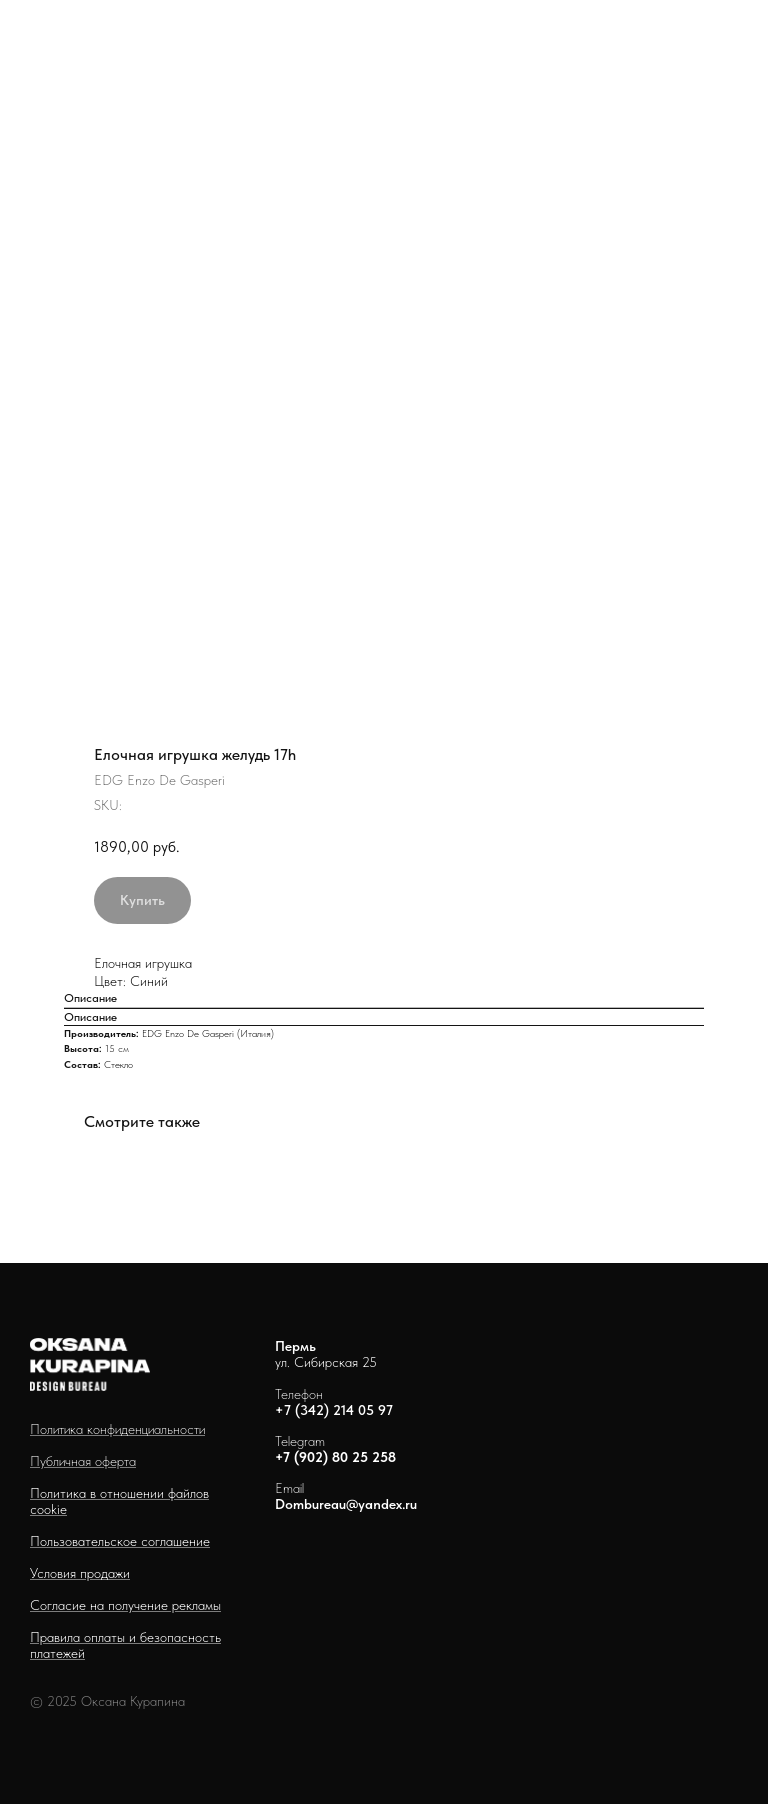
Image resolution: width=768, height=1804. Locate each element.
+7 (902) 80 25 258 (335, 1457)
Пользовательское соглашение (120, 1541)
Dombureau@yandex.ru (346, 1504)
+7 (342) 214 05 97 (334, 1410)
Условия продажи (80, 1573)
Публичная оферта (83, 1461)
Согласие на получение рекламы (125, 1605)
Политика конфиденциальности (117, 1429)
